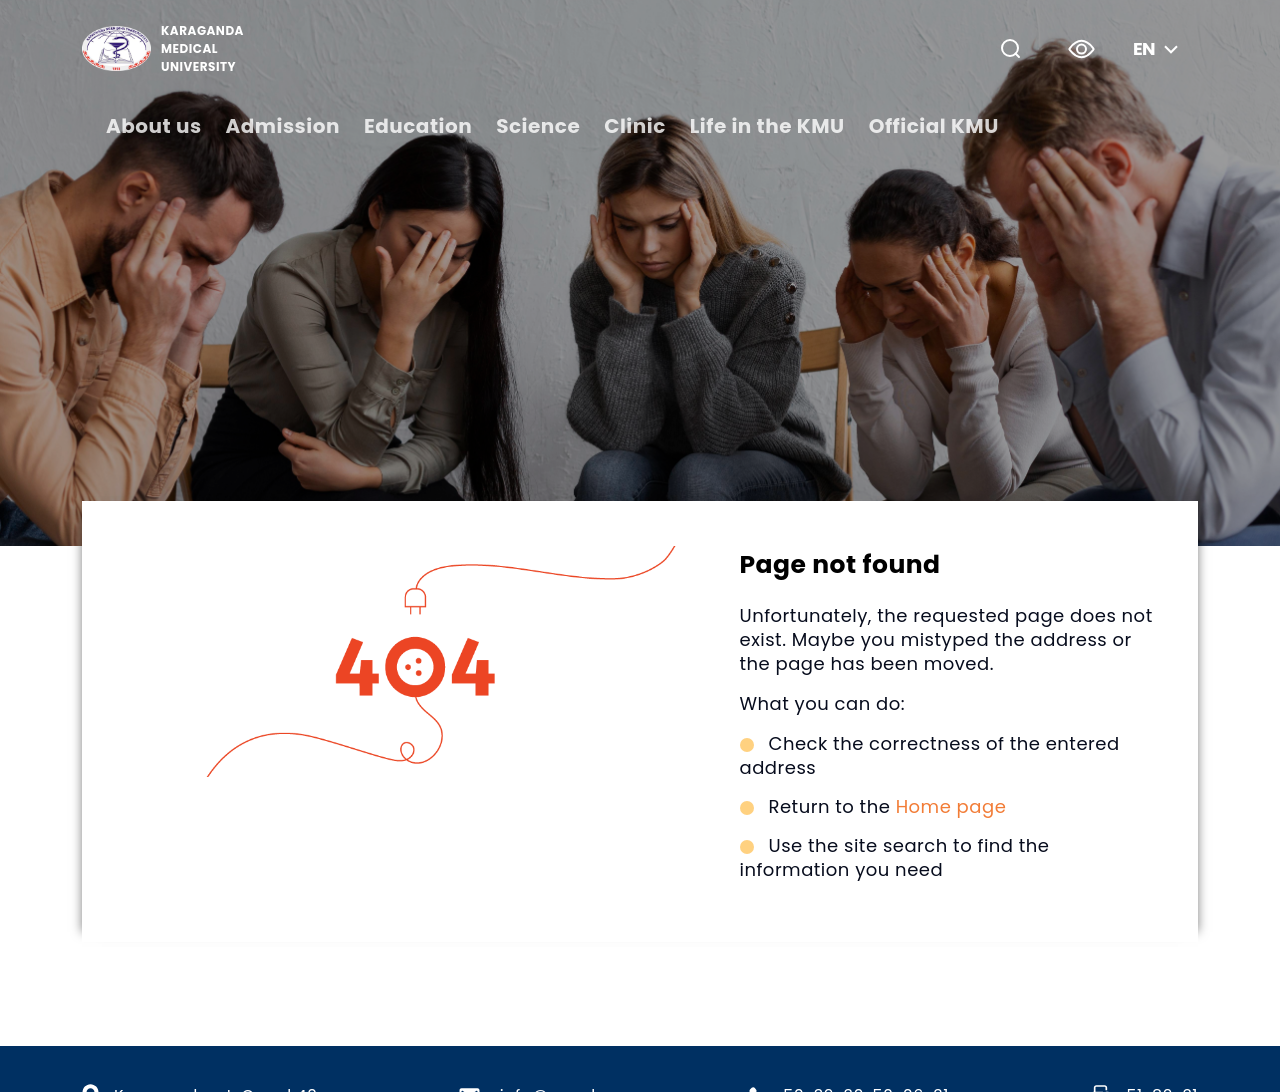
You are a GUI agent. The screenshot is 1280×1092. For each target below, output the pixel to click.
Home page (951, 806)
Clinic (635, 126)
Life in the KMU (767, 126)
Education (418, 126)
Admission (283, 126)
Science (538, 126)
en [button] (1158, 48)
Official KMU (934, 126)
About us (154, 126)
